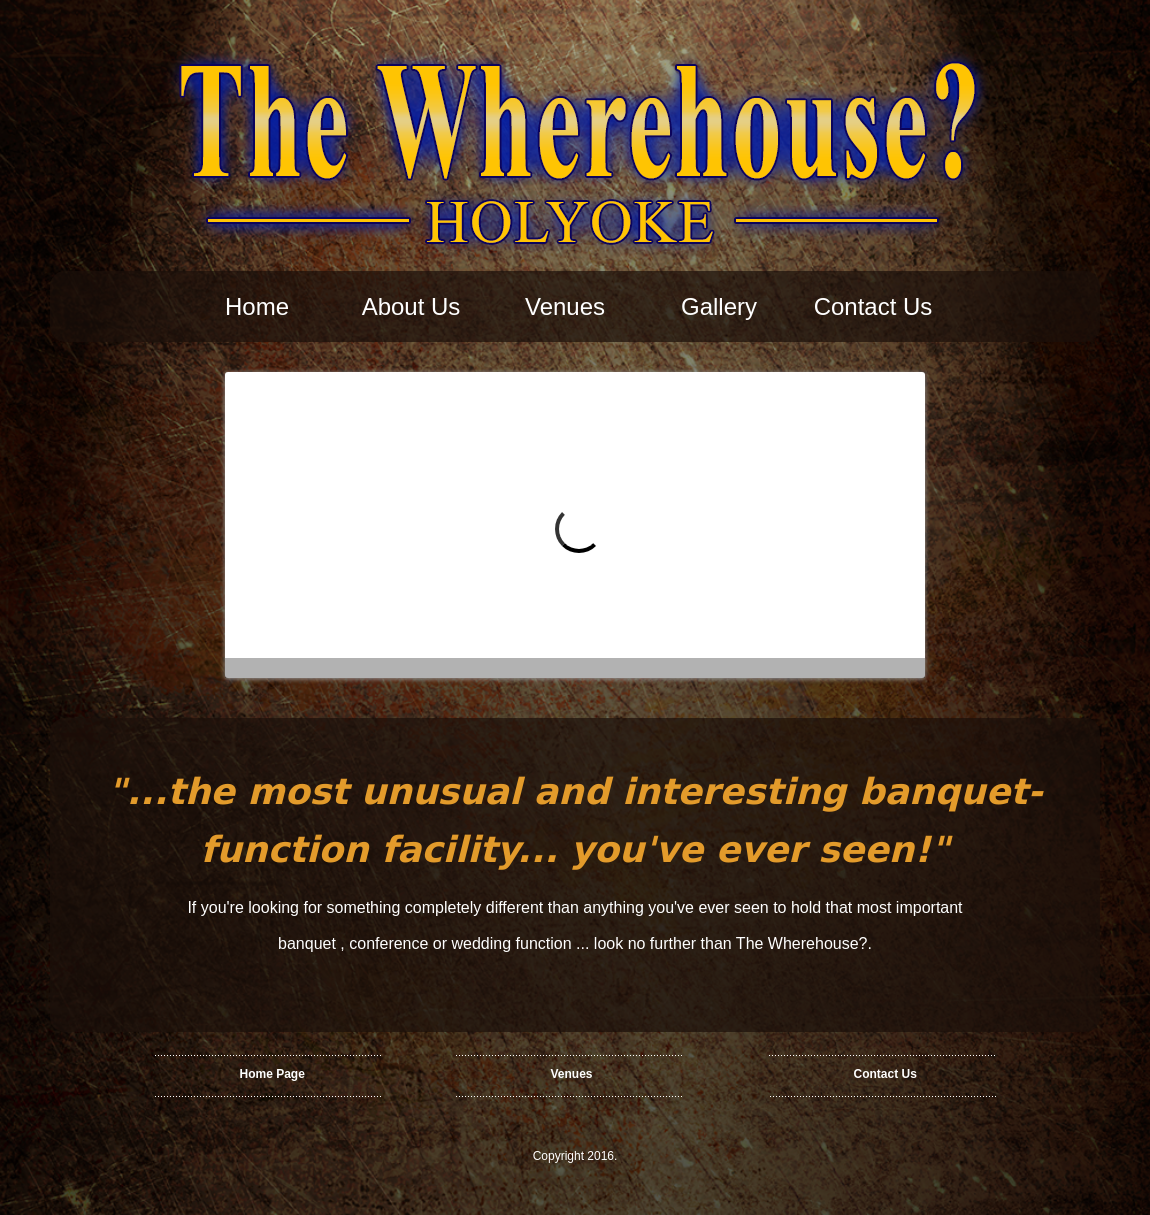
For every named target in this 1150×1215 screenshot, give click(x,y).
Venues (565, 306)
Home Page (272, 1074)
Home (257, 306)
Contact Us (873, 306)
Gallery (719, 306)
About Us (411, 306)
